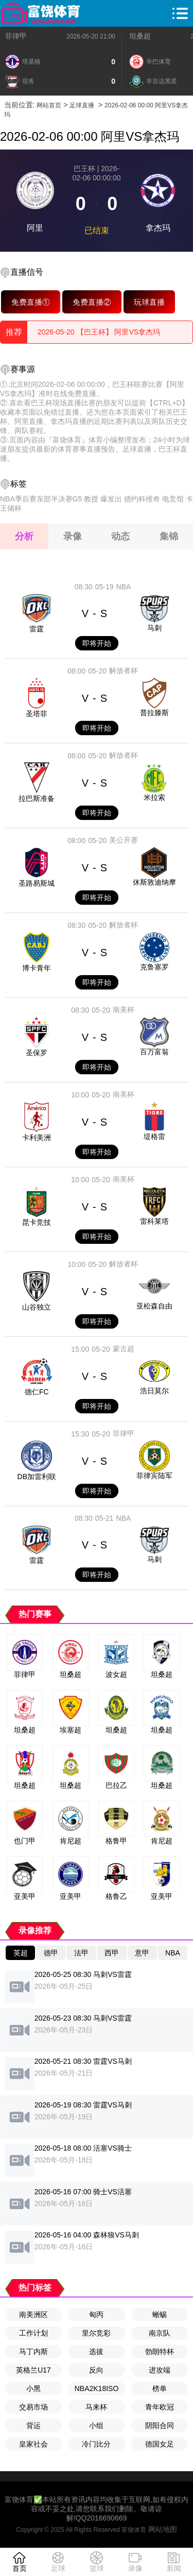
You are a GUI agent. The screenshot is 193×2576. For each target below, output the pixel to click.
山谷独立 (36, 1307)
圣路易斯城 (37, 883)
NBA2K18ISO (97, 2388)
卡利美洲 (36, 1137)
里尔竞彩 (96, 2333)
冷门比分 (96, 2444)
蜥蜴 (159, 2314)
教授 (91, 499)
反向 (96, 2370)
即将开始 (96, 643)
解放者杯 (123, 670)
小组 (96, 2425)
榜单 (159, 2388)
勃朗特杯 (159, 2351)
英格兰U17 (33, 2370)
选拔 (96, 2351)
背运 (33, 2425)
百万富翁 (154, 1052)
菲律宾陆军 (154, 1475)
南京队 (159, 2333)
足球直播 (81, 105)
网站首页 (49, 105)
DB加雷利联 (36, 1476)
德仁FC (37, 1392)
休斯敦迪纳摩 (154, 882)
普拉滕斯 (154, 712)
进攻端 (159, 2370)
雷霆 (36, 629)
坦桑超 (140, 36)
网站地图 (162, 2529)
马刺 (154, 628)
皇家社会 (33, 2444)
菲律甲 (16, 36)
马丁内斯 (33, 2351)
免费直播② (92, 302)
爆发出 (111, 499)
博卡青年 (36, 968)
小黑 (33, 2388)
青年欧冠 (159, 2407)
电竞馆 (173, 499)
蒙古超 (123, 1349)
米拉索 (154, 797)
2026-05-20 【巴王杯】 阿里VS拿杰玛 (99, 332)
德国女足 (159, 2444)
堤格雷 (154, 1136)
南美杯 (123, 1009)
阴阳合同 (159, 2425)
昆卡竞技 (36, 1222)
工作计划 (33, 2333)
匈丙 (96, 2314)
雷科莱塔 (154, 1221)
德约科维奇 (142, 499)
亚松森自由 (154, 1306)
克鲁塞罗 (154, 967)
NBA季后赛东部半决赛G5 (41, 499)
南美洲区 (33, 2314)
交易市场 (33, 2407)
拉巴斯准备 (37, 798)
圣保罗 (36, 1053)
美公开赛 (123, 840)
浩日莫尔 (154, 1391)
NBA (123, 587)
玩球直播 (149, 302)
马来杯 (96, 2407)
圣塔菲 (36, 714)
